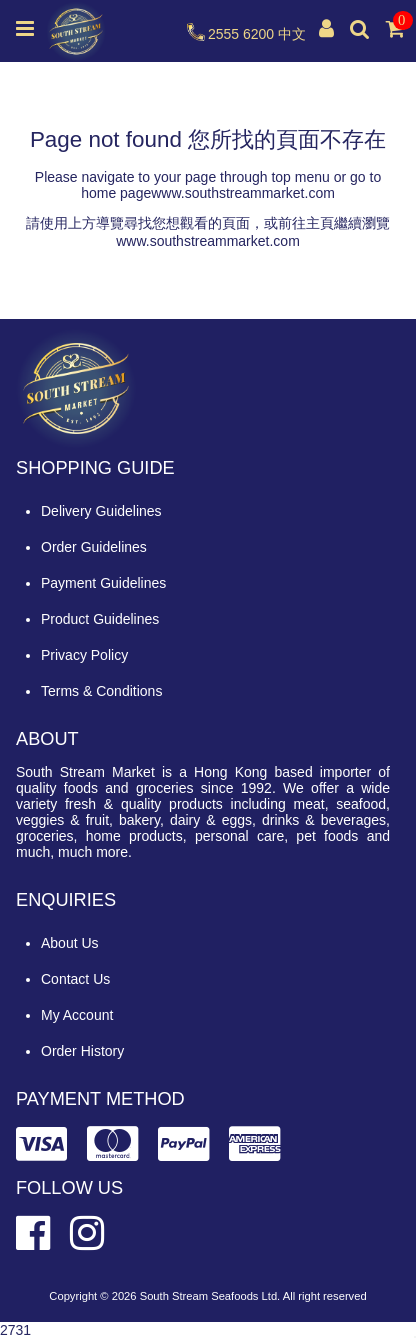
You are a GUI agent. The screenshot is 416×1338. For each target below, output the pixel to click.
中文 (292, 34)
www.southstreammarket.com (243, 193)
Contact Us (75, 979)
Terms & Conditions (101, 691)
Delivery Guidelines (101, 511)
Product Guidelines (100, 619)
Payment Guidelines (103, 583)
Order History (82, 1051)
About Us (70, 943)
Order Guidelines (94, 547)
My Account (77, 1015)
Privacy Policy (84, 655)
